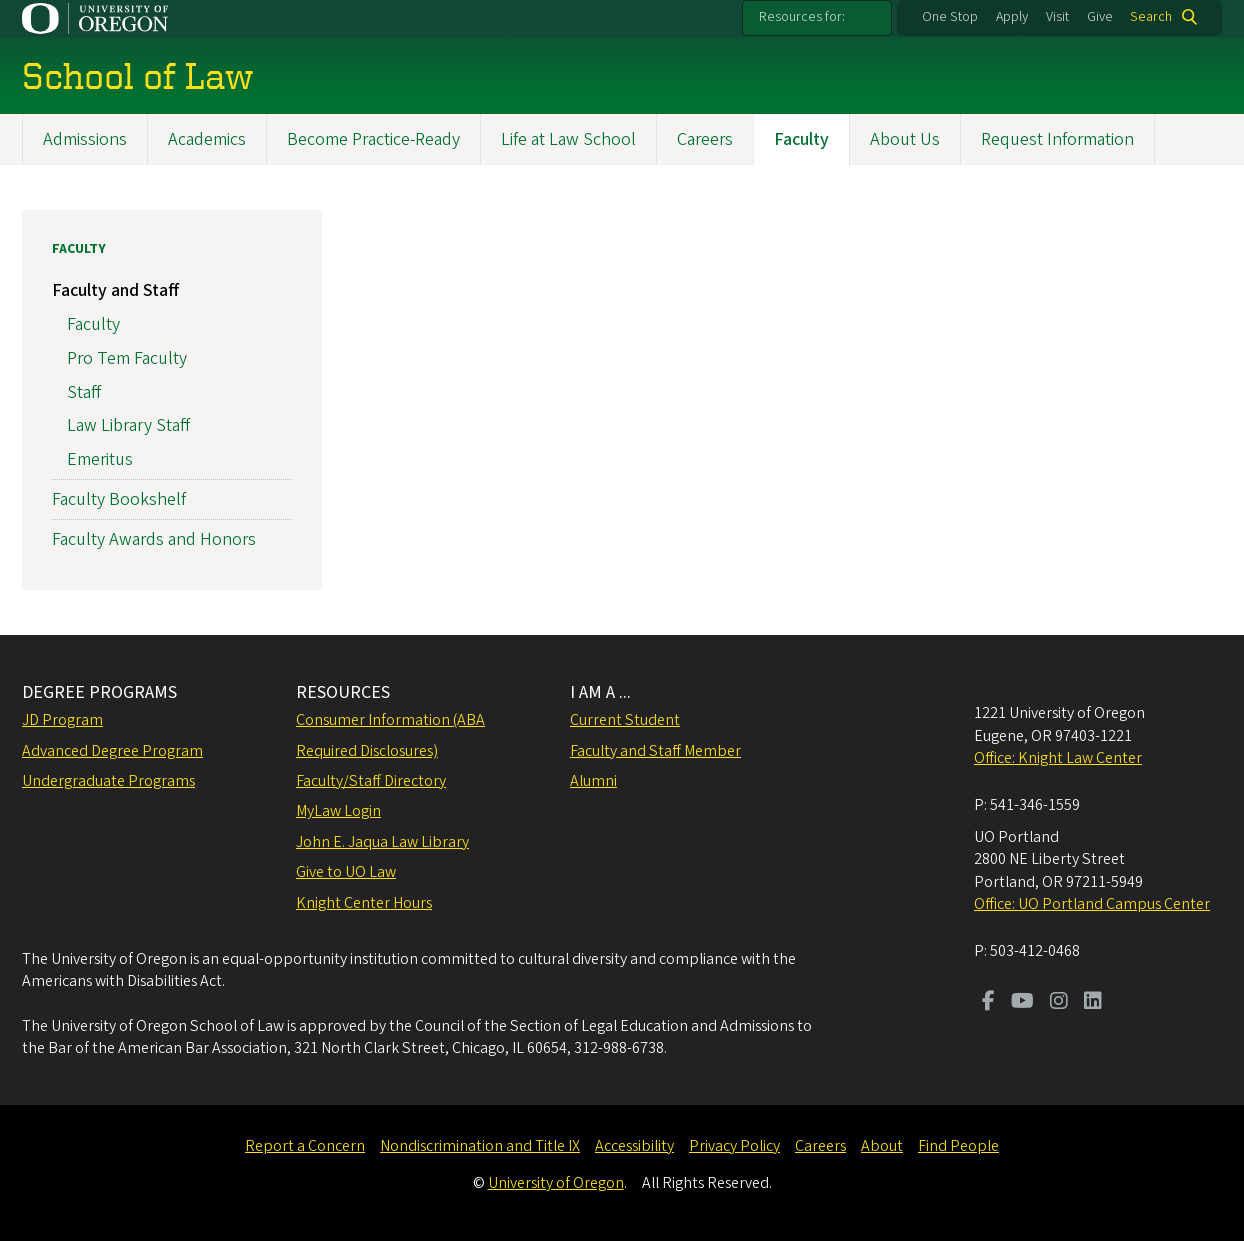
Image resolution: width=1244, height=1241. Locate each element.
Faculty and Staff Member (655, 751)
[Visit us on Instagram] (1059, 1003)
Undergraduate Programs (108, 781)
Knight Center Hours (364, 903)
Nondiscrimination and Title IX (480, 1146)
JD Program (62, 720)
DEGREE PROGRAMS (99, 692)
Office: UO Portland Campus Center (1092, 904)
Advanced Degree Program (112, 751)
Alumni (593, 781)
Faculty (801, 139)
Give (1100, 17)
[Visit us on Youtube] (1022, 1003)
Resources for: (802, 17)
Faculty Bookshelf (119, 500)
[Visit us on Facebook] (988, 1003)
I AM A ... (600, 692)
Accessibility (634, 1146)
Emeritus (100, 459)
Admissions (85, 139)
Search (1151, 17)
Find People (958, 1146)
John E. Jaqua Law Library (382, 842)
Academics (207, 139)
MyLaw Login (338, 811)
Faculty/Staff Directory (371, 781)
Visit (1057, 17)
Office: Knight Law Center (1058, 758)
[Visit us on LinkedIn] (1093, 1003)
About (882, 1146)
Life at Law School (568, 139)
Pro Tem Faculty (127, 358)
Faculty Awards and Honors (154, 540)
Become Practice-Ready (373, 139)
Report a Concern (305, 1146)
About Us (905, 139)
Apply (1012, 17)
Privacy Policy (734, 1146)
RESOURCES (343, 692)
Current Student (625, 720)
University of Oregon (556, 1183)
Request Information (1057, 139)
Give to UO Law (346, 872)
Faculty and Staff (115, 291)
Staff (84, 392)
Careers (705, 139)
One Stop (950, 17)
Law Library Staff (128, 426)
